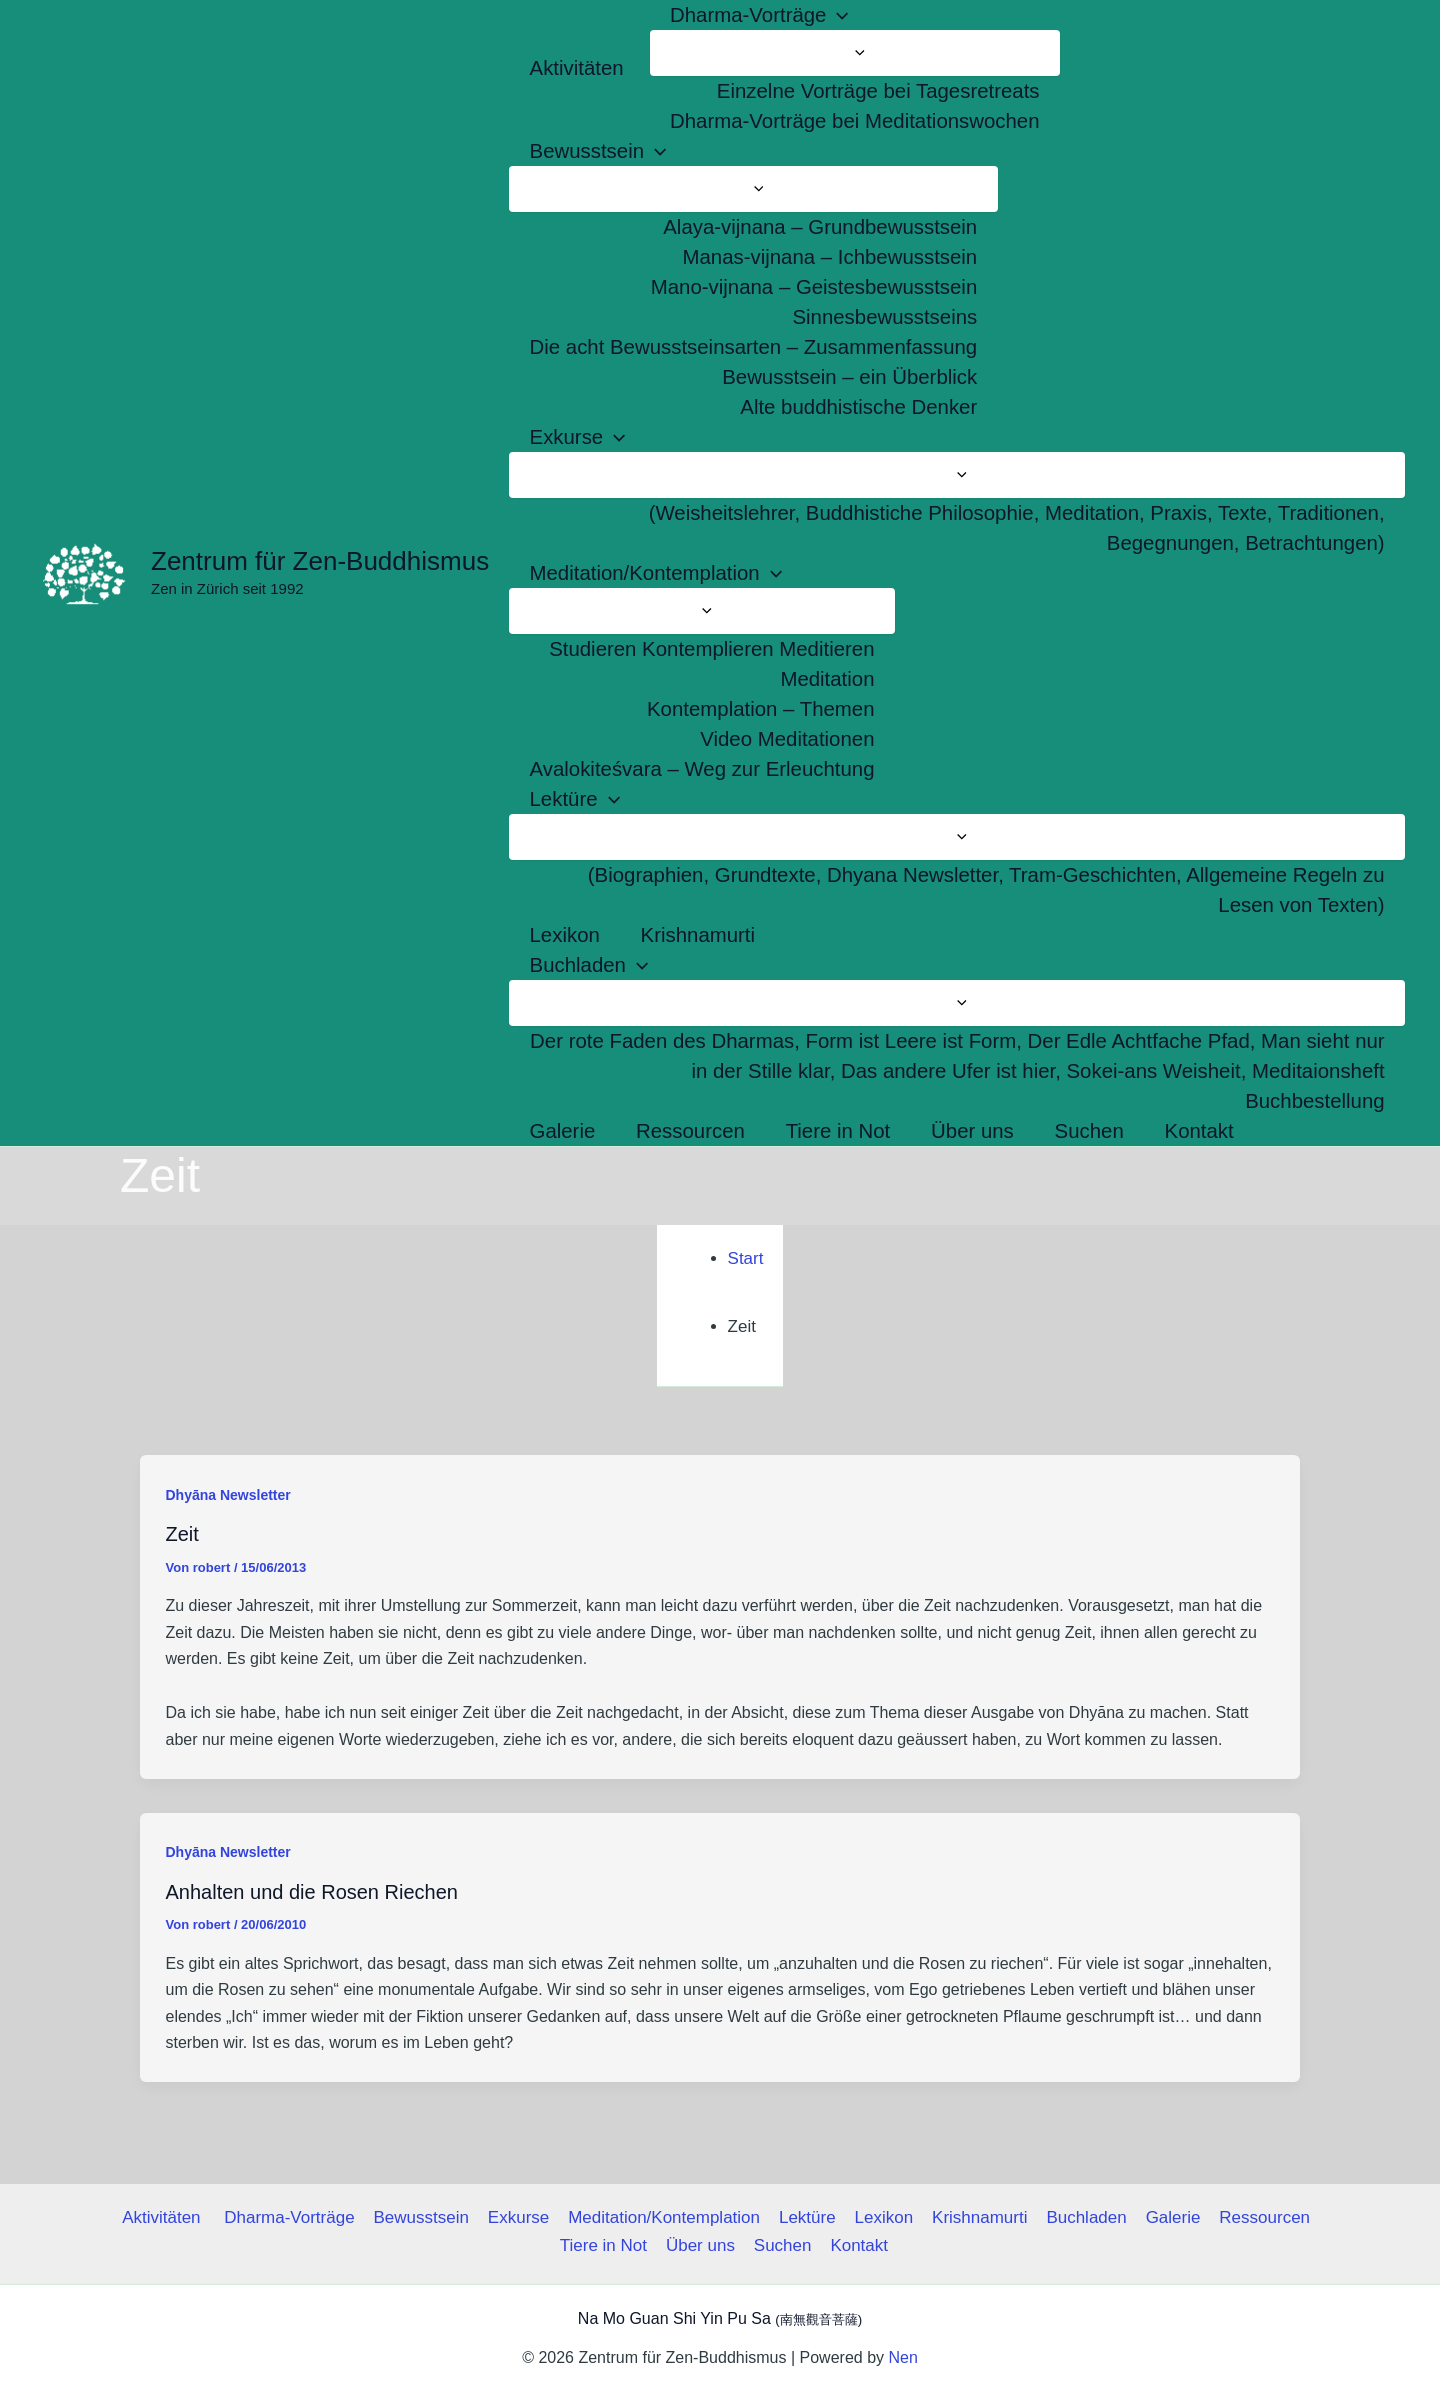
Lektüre (807, 2217)
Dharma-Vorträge (296, 2217)
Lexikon (881, 2217)
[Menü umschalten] (855, 53)
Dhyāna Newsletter (228, 1495)
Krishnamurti (975, 2217)
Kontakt (857, 2245)
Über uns (701, 2245)
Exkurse (521, 2217)
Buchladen (1080, 2217)
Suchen (782, 2245)
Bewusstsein (426, 2217)
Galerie (1165, 2217)
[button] (837, 15)
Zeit (182, 1534)
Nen (902, 2357)
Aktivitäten (172, 2217)
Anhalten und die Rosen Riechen (312, 1892)
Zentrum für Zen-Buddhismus (320, 561)
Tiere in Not (606, 2245)
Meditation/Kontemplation (666, 2217)
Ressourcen (1254, 2217)
